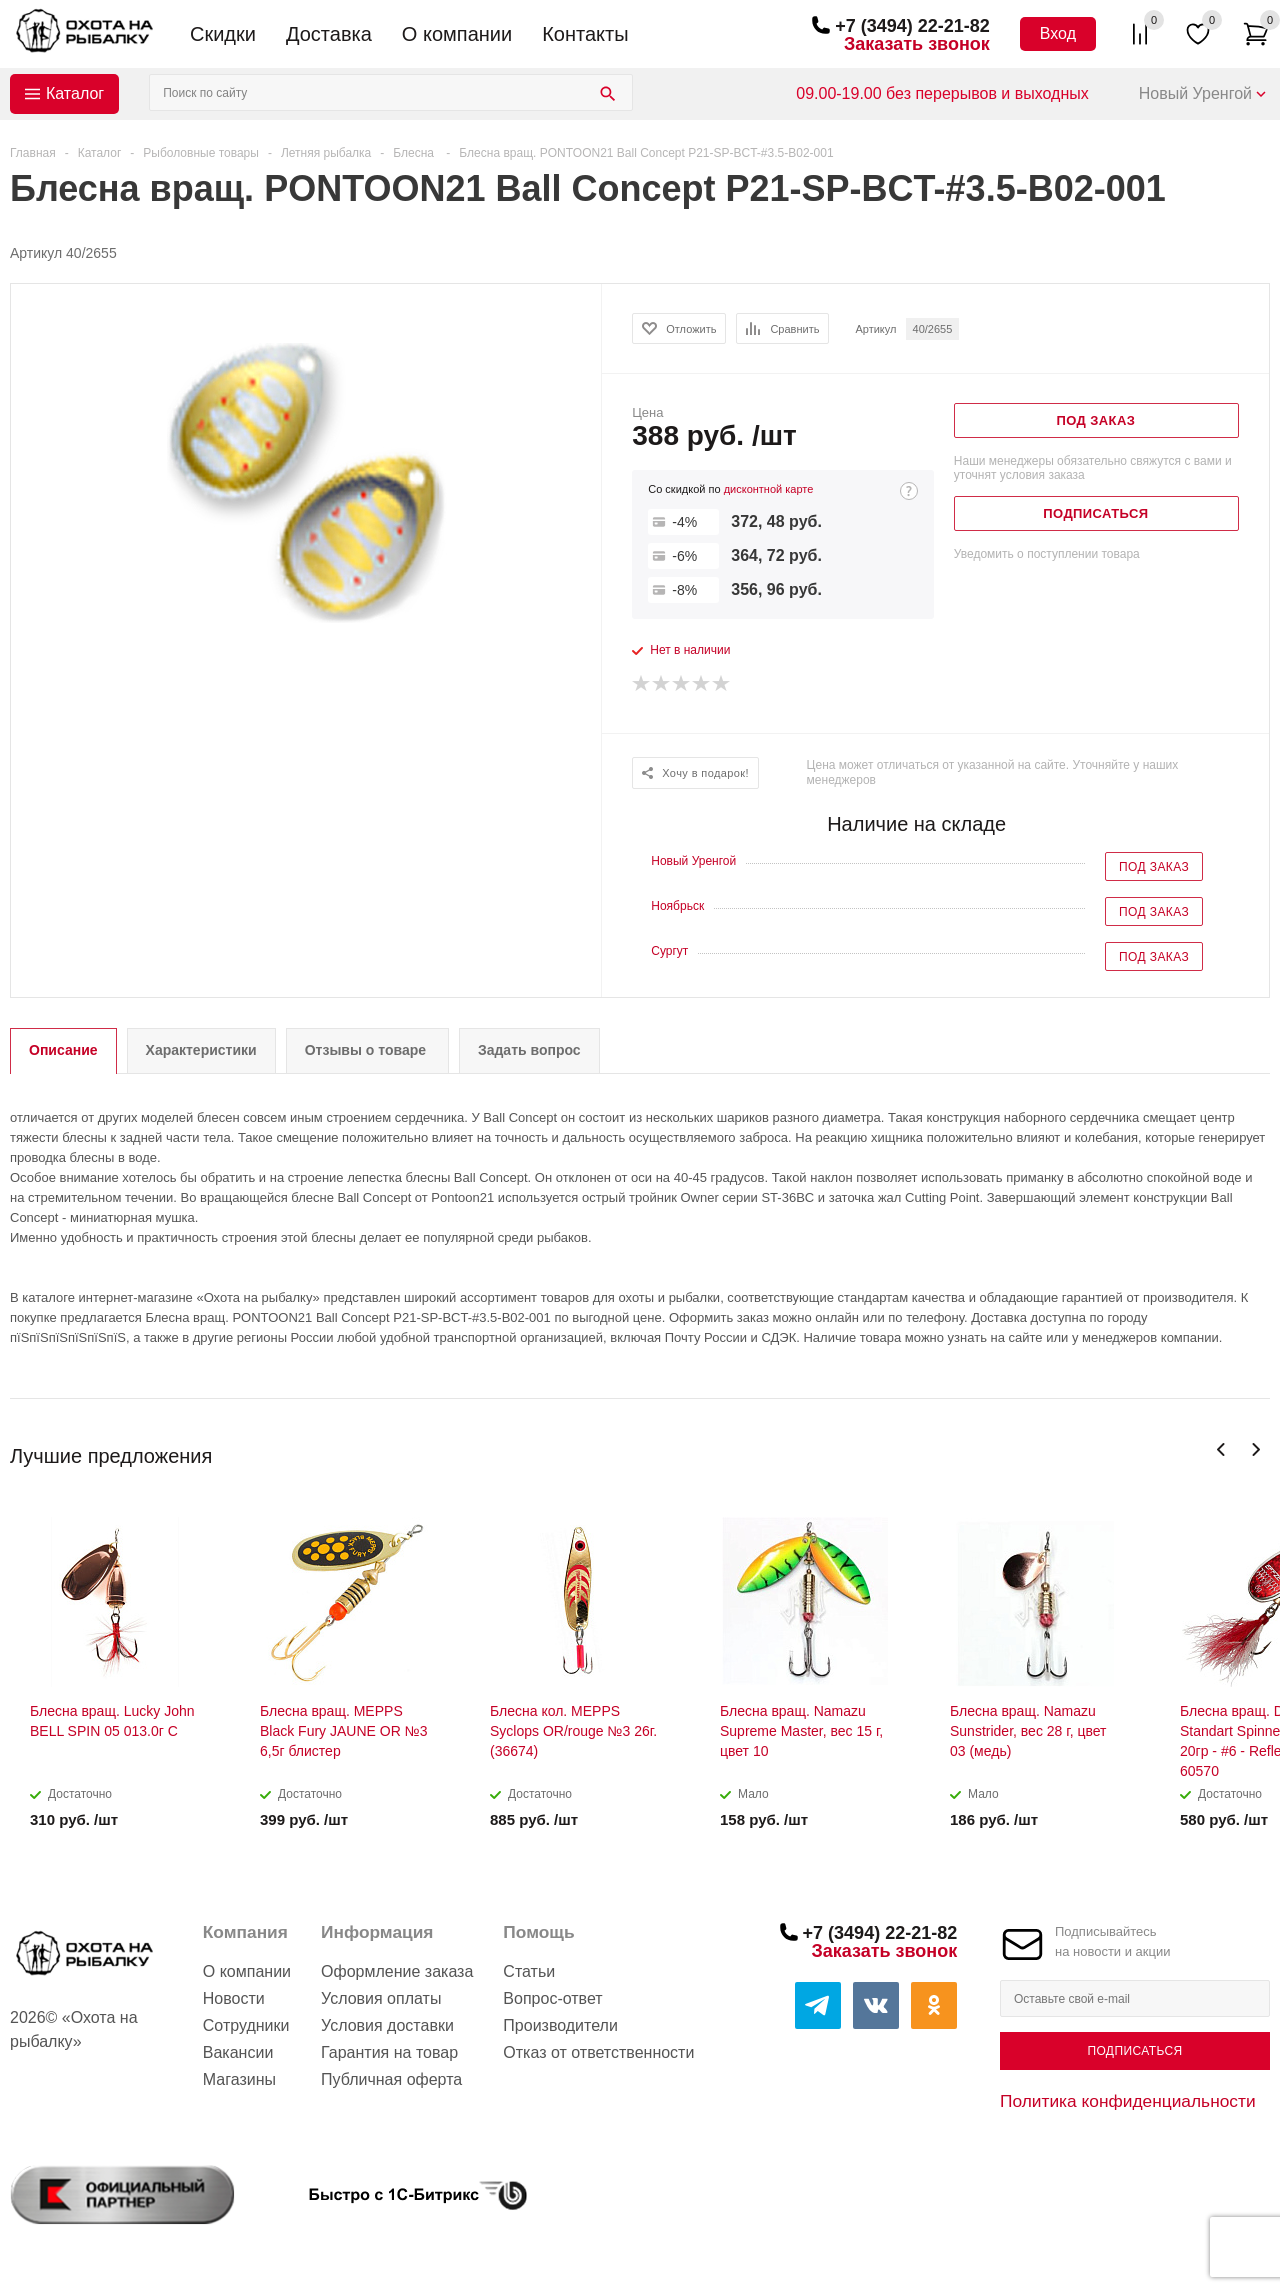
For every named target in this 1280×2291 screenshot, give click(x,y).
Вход (1058, 33)
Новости (234, 1998)
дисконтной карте (769, 489)
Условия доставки (387, 2025)
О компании (457, 34)
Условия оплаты (381, 1998)
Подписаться (1134, 2051)
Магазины (239, 2079)
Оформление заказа (397, 1971)
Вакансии (238, 2052)
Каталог (75, 93)
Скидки (223, 34)
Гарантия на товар (389, 2052)
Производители (560, 2025)
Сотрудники (246, 2025)
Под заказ (1154, 867)
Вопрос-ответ (552, 1998)
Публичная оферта (391, 2079)
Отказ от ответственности (598, 2052)
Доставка (329, 34)
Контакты (585, 34)
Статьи (529, 1971)
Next (1255, 1449)
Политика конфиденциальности (1128, 2101)
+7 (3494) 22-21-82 (912, 26)
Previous (1221, 1449)
